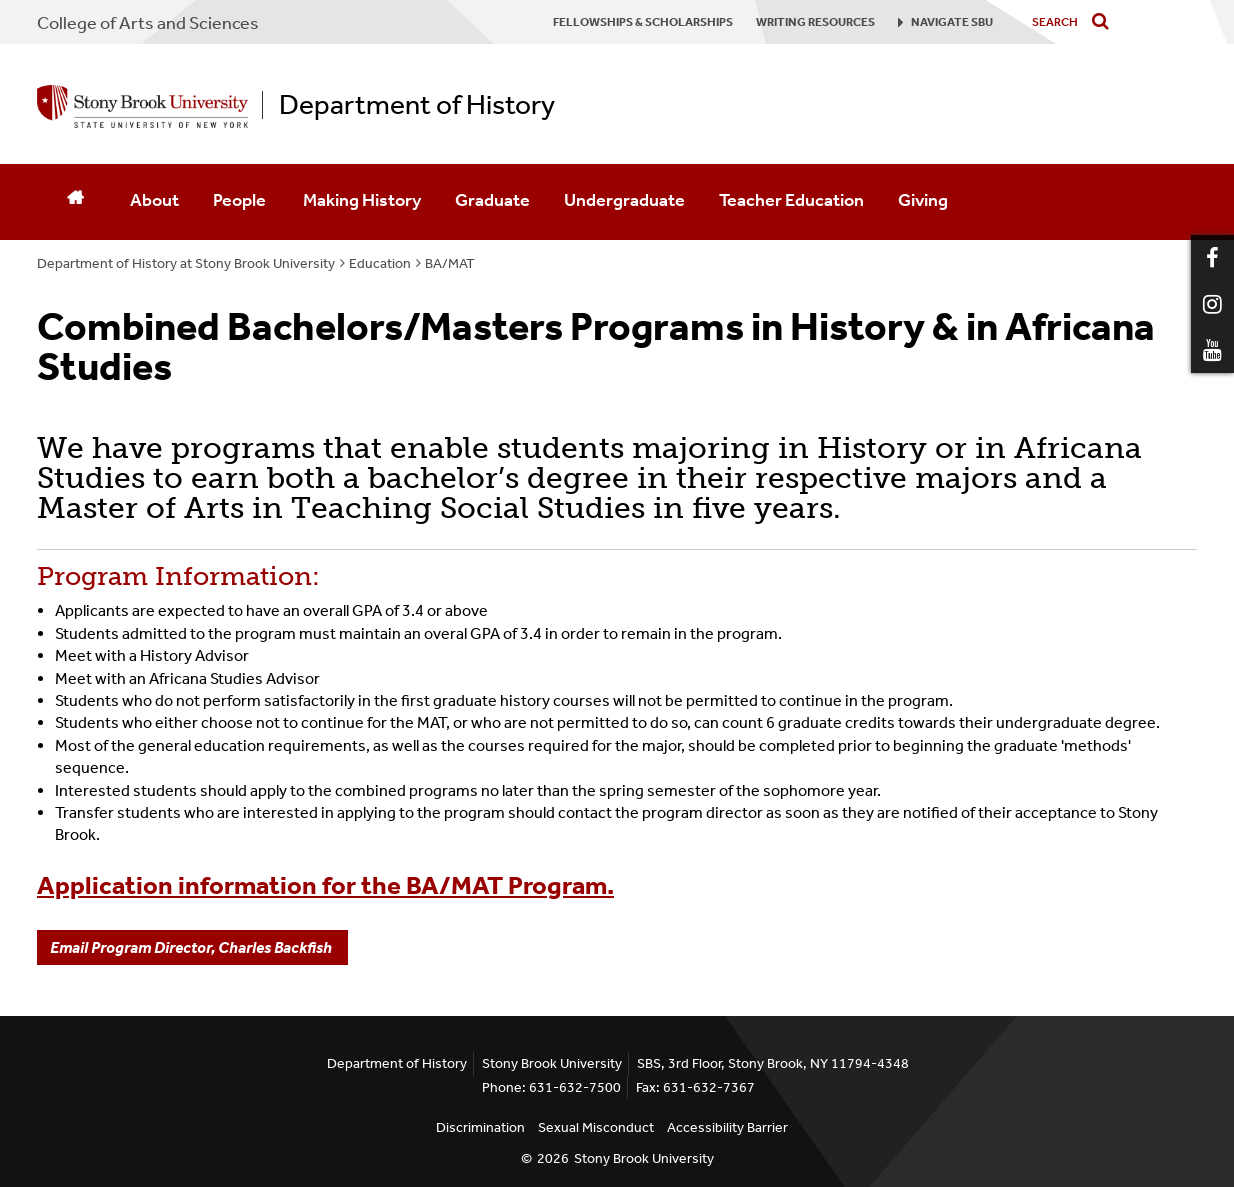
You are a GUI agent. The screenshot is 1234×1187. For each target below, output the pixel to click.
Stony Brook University (644, 1158)
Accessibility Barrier (727, 1127)
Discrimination (480, 1127)
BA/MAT (450, 263)
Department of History (417, 105)
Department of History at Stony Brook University (186, 263)
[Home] (75, 202)
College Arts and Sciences (148, 23)
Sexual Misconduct (596, 1127)
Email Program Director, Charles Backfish (192, 947)
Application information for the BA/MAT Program (322, 885)
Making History (362, 200)
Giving (923, 200)
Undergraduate (624, 200)
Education (380, 263)
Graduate (492, 200)
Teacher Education (791, 200)
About (154, 200)
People (241, 200)
